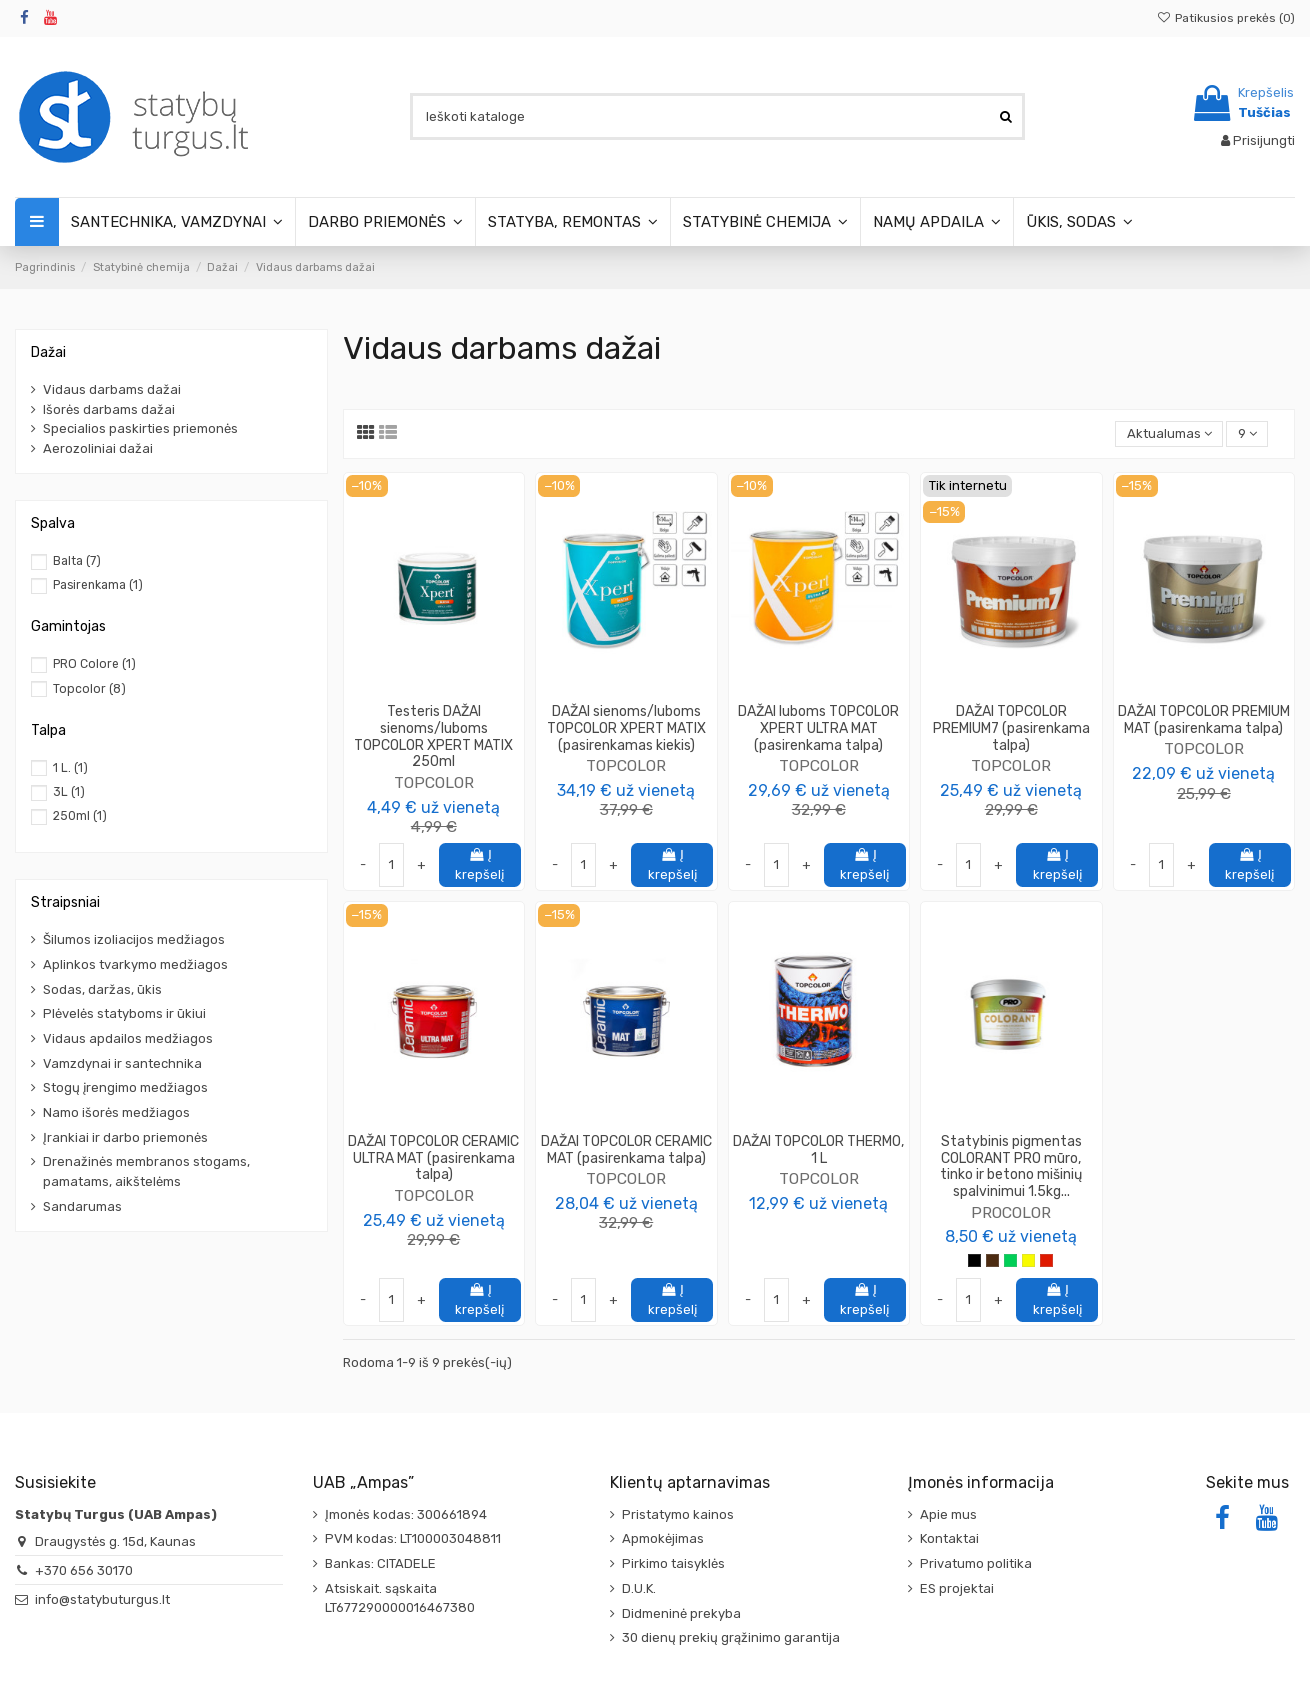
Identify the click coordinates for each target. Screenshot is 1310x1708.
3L (69, 792)
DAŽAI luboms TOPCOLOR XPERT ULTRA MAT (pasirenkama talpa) (818, 728)
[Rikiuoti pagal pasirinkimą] (1169, 434)
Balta (77, 561)
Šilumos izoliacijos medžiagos (134, 939)
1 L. (70, 768)
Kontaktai (949, 1538)
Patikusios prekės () (1226, 18)
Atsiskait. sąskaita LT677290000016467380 (400, 1598)
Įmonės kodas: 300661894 (406, 1514)
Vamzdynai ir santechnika (122, 1063)
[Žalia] (1010, 1260)
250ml (80, 816)
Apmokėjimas (663, 1538)
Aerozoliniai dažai (98, 448)
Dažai (48, 352)
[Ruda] (992, 1260)
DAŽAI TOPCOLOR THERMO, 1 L (818, 1150)
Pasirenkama (98, 585)
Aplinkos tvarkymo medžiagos (135, 964)
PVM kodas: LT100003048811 (413, 1538)
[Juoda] (974, 1260)
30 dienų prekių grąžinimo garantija (731, 1637)
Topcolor (89, 689)
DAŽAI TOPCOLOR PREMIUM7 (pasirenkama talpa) (1011, 728)
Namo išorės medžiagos (116, 1112)
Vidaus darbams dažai (112, 389)
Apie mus (948, 1514)
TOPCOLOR (434, 782)
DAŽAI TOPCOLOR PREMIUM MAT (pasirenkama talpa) (1204, 720)
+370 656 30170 (84, 1570)
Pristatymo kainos (678, 1514)
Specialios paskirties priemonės (140, 428)
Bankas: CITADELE (380, 1563)
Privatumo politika (976, 1563)
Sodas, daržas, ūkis (102, 989)
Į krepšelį (479, 864)
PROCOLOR (1011, 1212)
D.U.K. (639, 1588)
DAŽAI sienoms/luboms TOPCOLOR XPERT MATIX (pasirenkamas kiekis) (626, 728)
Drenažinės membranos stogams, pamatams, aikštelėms (146, 1171)
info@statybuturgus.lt (102, 1599)
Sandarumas (82, 1206)
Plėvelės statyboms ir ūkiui (124, 1013)
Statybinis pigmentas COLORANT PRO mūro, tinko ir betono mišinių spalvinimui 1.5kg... (1011, 1166)
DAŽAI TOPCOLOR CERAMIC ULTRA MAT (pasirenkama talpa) (433, 1158)
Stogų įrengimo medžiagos (125, 1087)
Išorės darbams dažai (109, 409)
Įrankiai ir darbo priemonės (125, 1137)
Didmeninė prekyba (681, 1613)
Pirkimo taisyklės (673, 1563)
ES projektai (957, 1588)
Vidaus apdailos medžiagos (128, 1038)
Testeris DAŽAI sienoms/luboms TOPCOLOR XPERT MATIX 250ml (433, 736)
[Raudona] (1046, 1260)
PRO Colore (94, 664)
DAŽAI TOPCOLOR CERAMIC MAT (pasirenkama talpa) (626, 1150)
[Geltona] (1028, 1260)
